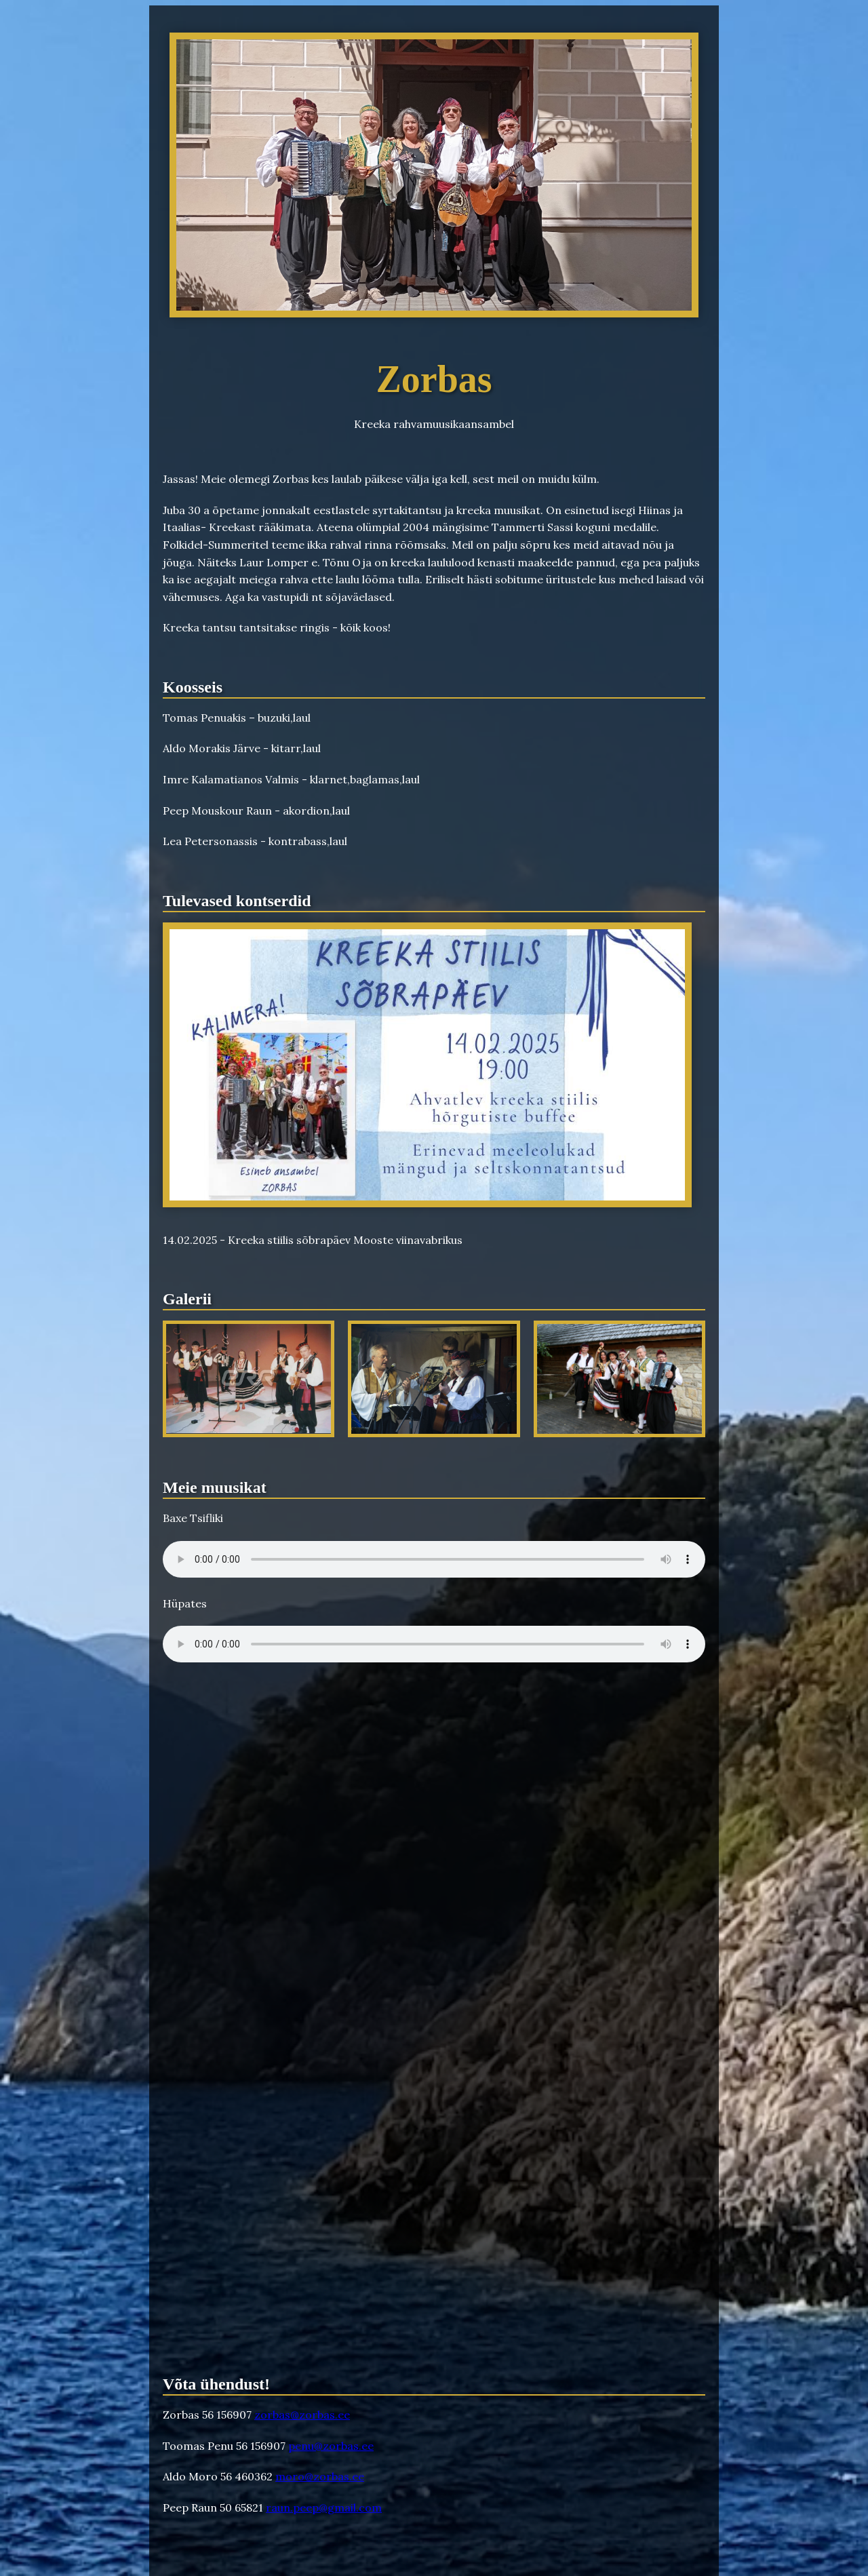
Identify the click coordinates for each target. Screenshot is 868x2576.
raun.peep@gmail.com (324, 2507)
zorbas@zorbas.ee (302, 2414)
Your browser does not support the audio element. (434, 1559)
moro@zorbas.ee (319, 2476)
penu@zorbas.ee (331, 2446)
